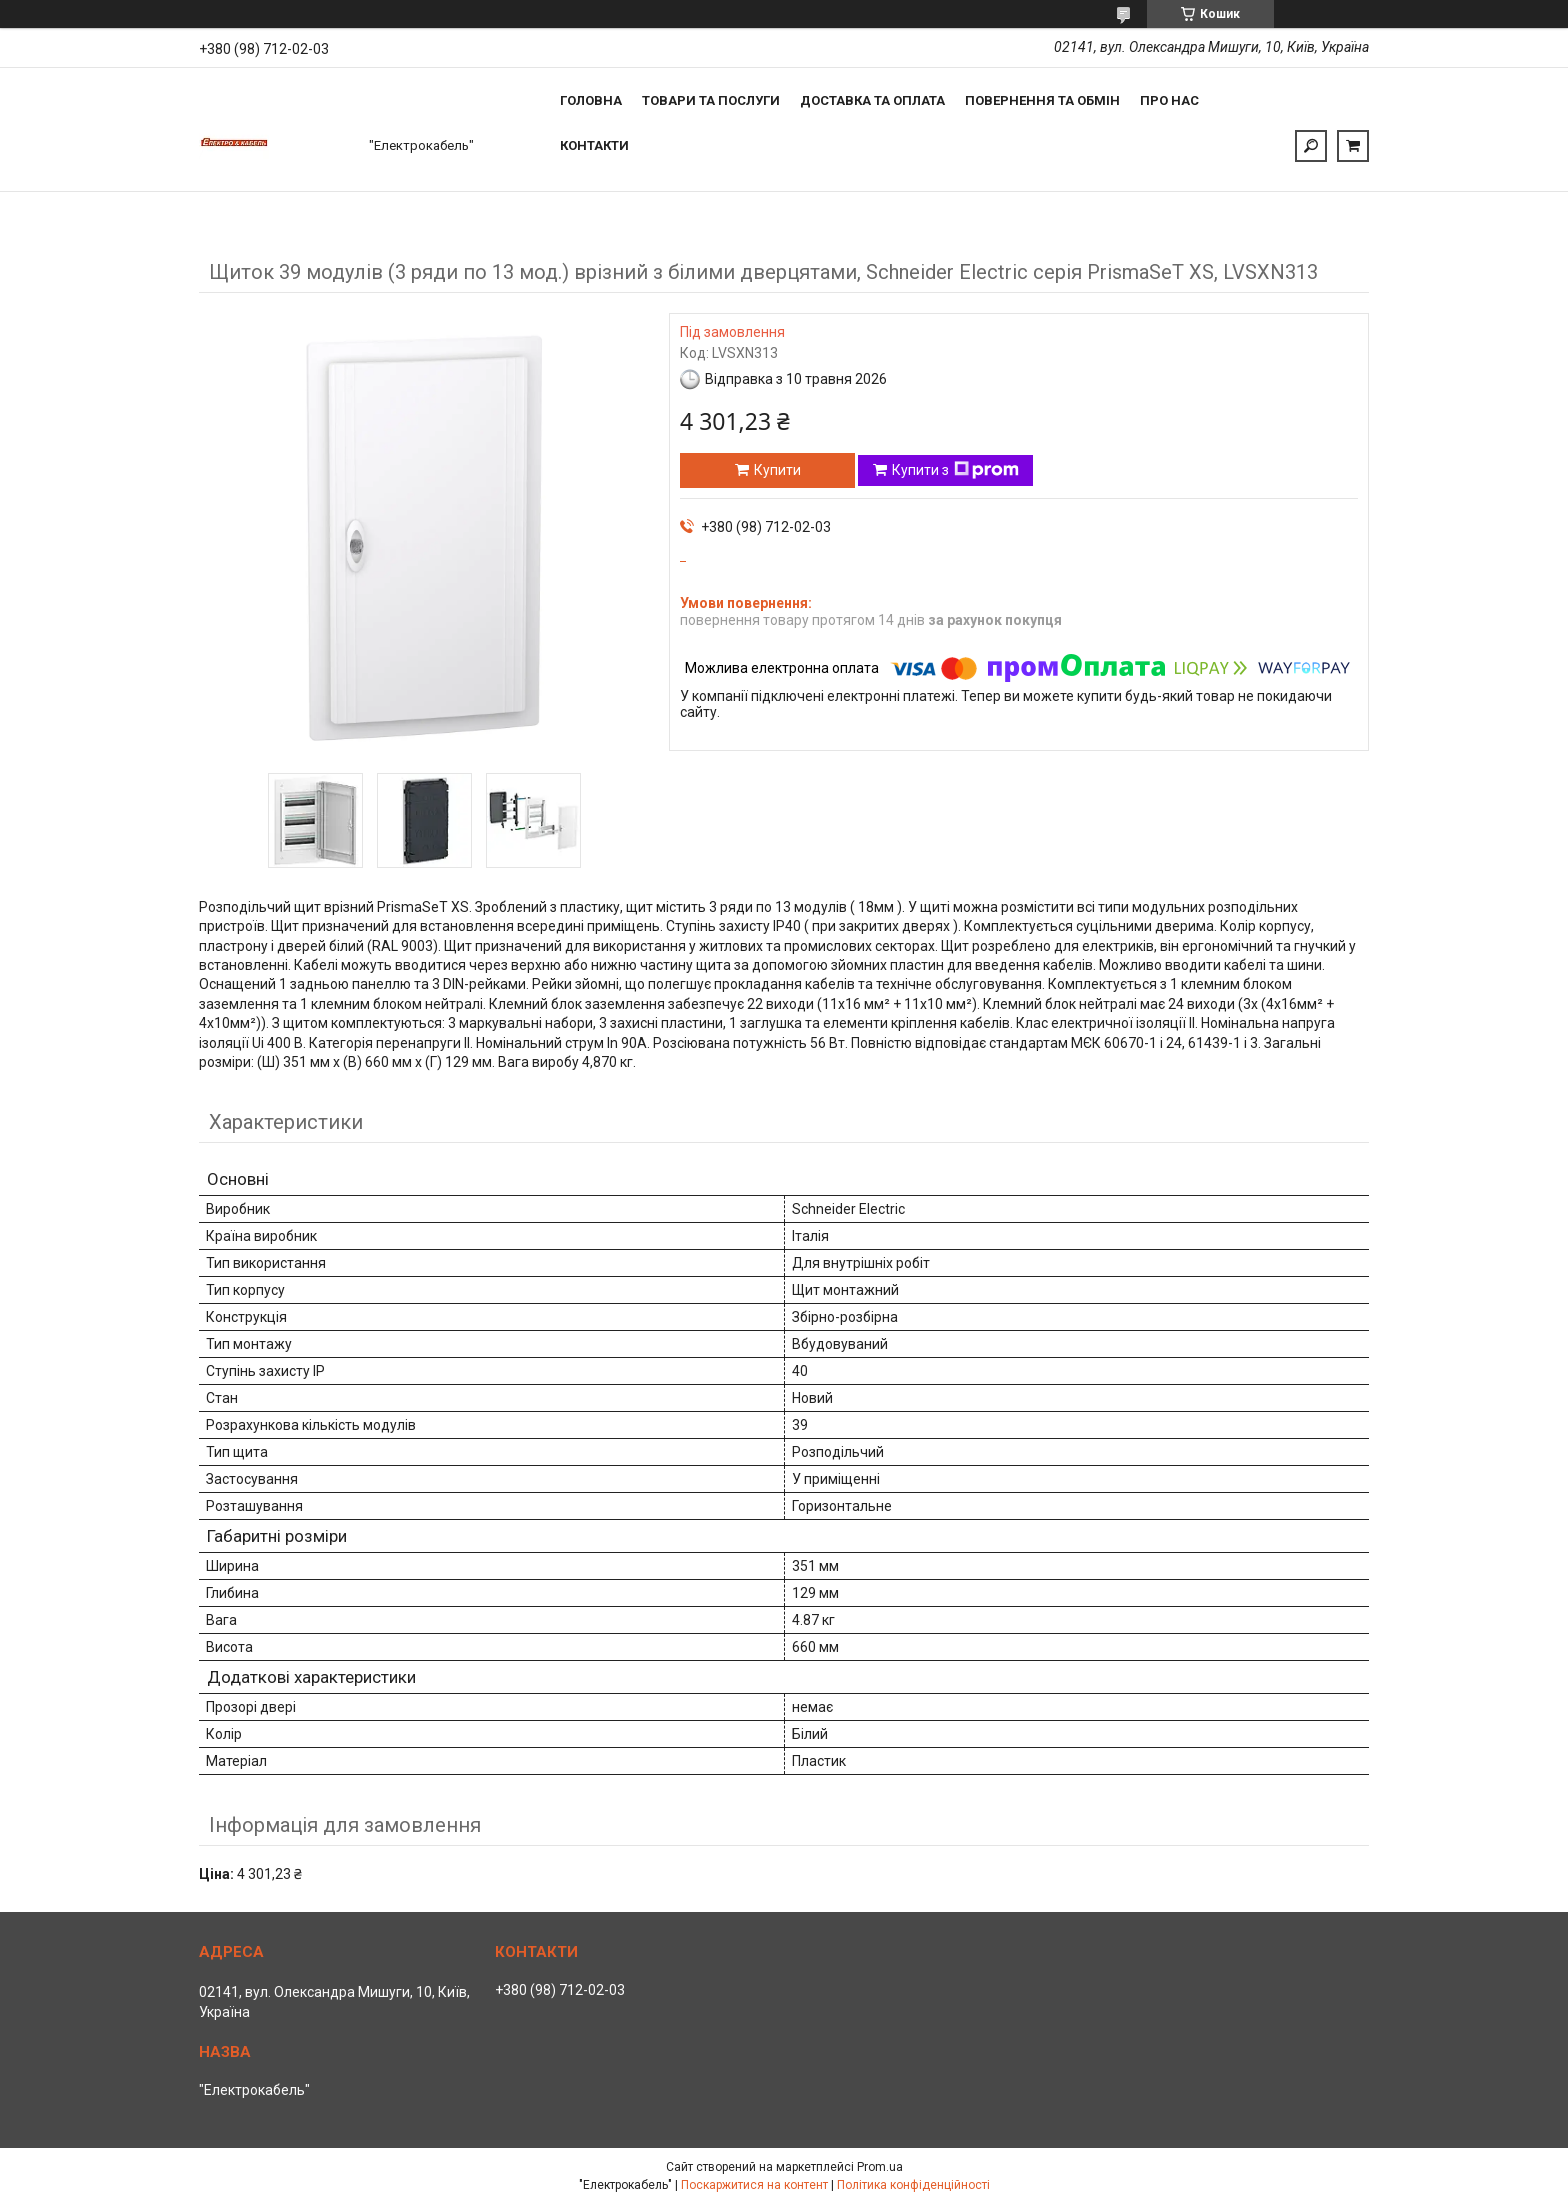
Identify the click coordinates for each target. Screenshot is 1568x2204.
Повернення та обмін (1042, 100)
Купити (777, 470)
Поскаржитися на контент (754, 2185)
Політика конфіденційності (913, 2185)
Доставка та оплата (872, 100)
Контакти (594, 145)
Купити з (955, 470)
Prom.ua (880, 2167)
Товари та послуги (711, 100)
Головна (591, 100)
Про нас (1169, 100)
